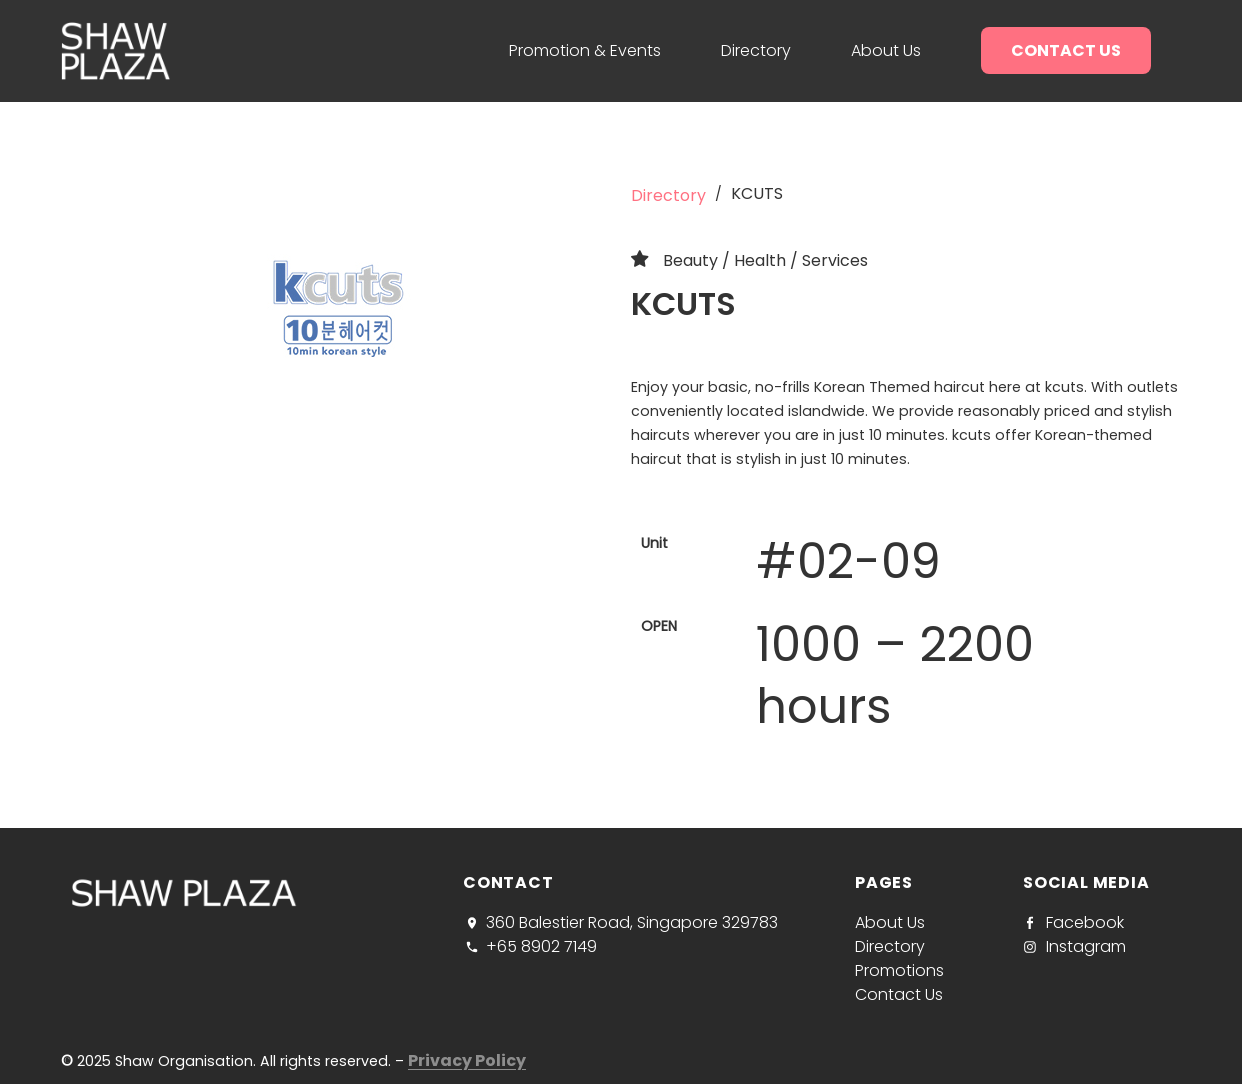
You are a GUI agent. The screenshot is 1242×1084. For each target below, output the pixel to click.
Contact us (1066, 50)
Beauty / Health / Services (765, 260)
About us (886, 50)
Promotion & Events (585, 50)
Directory (756, 50)
